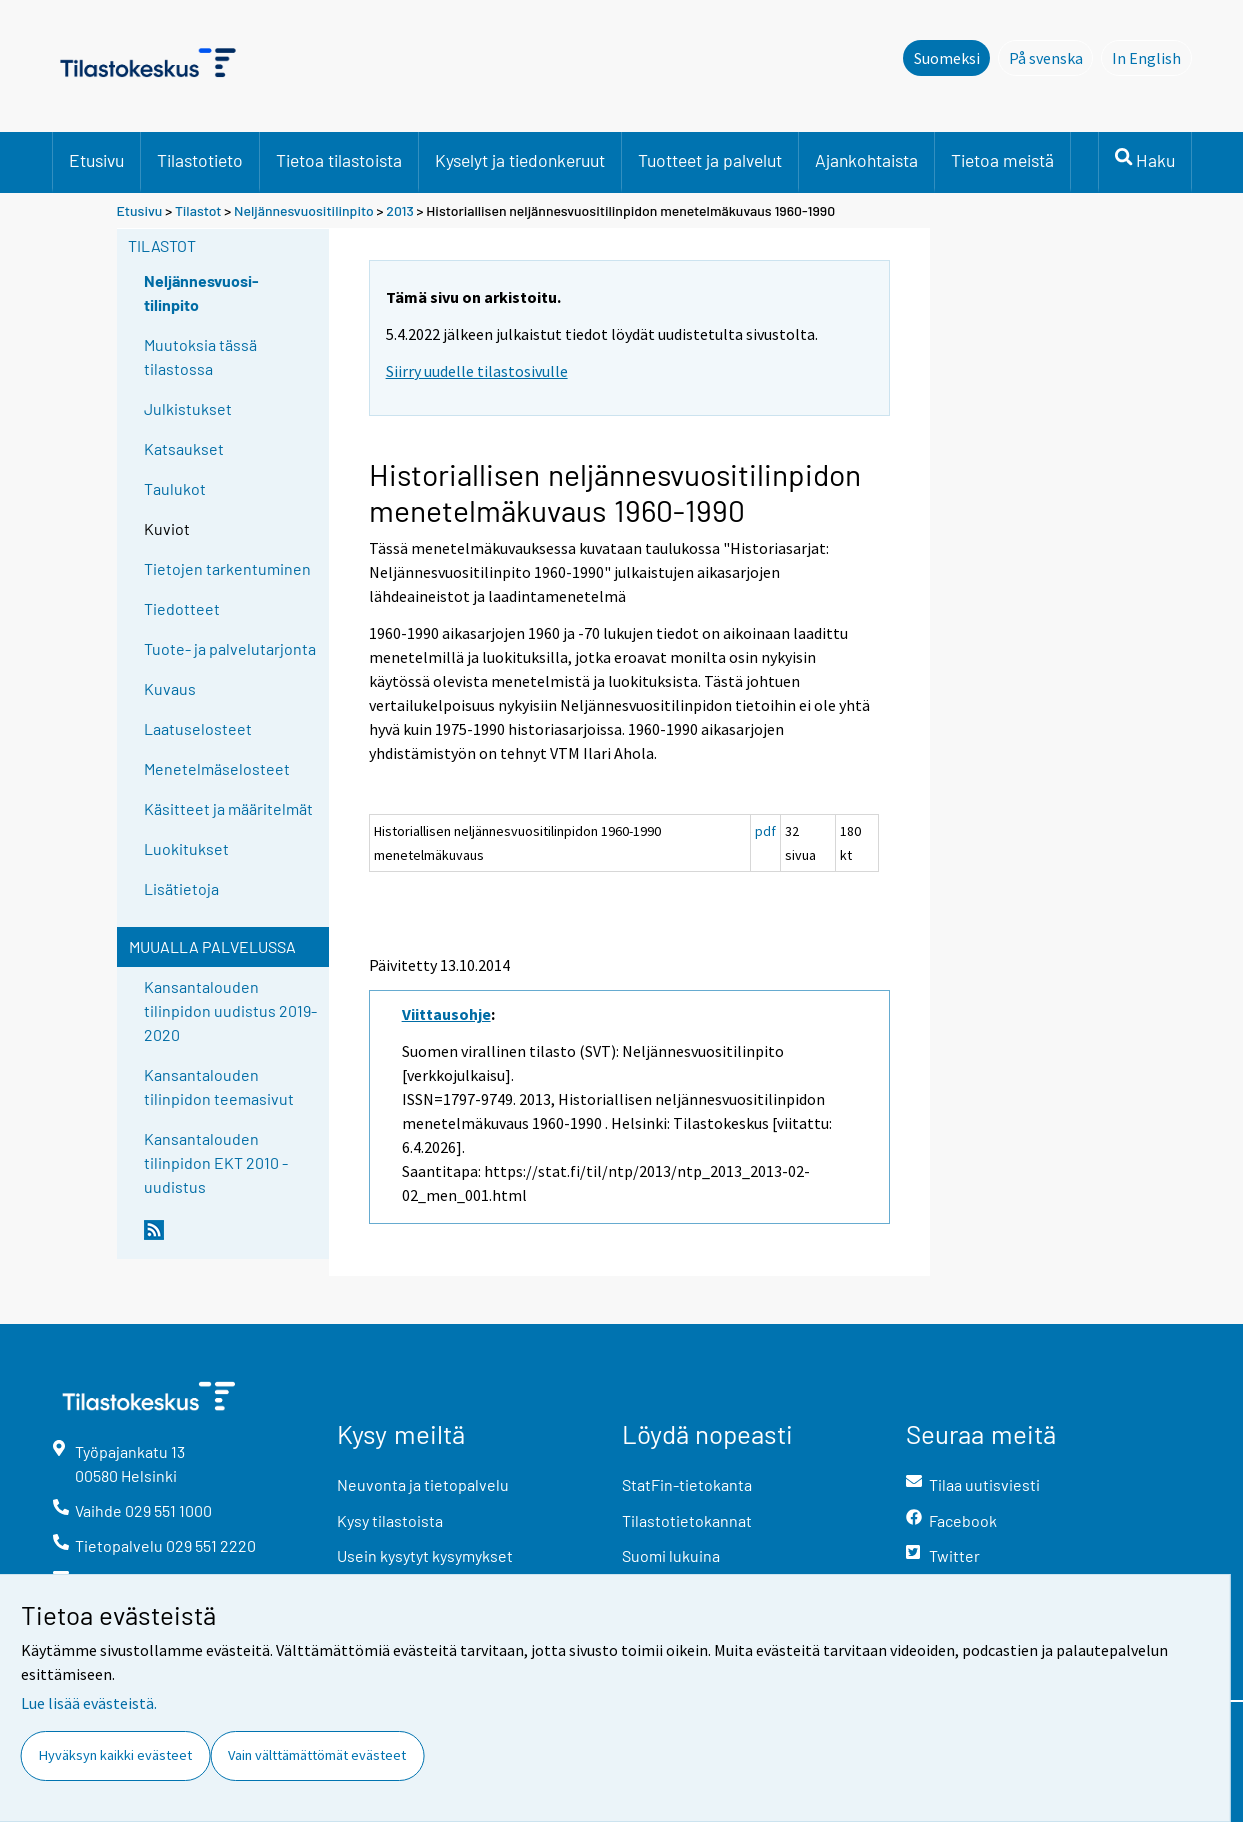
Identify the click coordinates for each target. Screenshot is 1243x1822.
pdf (765, 831)
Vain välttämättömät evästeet (317, 1755)
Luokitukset (186, 848)
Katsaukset (184, 448)
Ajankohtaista (866, 160)
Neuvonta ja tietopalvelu (423, 1484)
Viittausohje (446, 1014)
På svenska (1051, 57)
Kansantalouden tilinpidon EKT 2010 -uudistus (216, 1162)
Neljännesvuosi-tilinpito (201, 292)
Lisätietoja (181, 888)
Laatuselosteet (198, 728)
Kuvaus (170, 688)
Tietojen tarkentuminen (227, 568)
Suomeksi (947, 58)
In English (1152, 57)
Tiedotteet (182, 608)
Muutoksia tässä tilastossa (200, 356)
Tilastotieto (200, 160)
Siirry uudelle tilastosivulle (477, 371)
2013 (400, 210)
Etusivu (96, 160)
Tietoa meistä (1002, 160)
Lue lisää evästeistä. (89, 1703)
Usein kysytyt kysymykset (425, 1555)
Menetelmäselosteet (217, 768)
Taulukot (175, 488)
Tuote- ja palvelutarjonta (230, 648)
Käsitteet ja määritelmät (228, 808)
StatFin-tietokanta (687, 1484)
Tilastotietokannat (687, 1520)
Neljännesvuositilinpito (304, 210)
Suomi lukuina (671, 1555)
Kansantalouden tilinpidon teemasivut (219, 1086)
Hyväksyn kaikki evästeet (115, 1755)
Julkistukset (188, 408)
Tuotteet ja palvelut (710, 160)
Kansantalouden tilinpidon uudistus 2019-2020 (230, 1010)
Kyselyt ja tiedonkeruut (520, 160)
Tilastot (198, 210)
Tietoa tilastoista (339, 160)
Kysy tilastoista (390, 1520)
